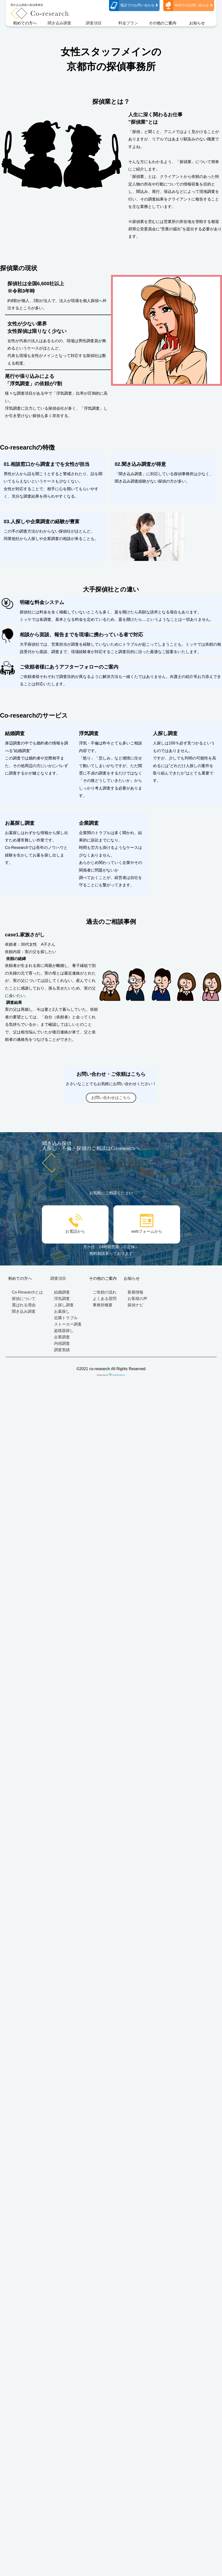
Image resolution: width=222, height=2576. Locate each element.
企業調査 (62, 1337)
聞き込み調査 (59, 23)
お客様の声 (137, 1298)
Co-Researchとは (27, 1292)
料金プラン (128, 23)
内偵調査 (62, 1343)
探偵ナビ (135, 1305)
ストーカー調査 (68, 1324)
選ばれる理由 (24, 1305)
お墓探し (62, 1311)
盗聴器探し (64, 1331)
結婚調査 (62, 1292)
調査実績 (62, 1350)
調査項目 (94, 23)
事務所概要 (102, 1305)
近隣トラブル (66, 1318)
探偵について (24, 1298)
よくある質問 (104, 1298)
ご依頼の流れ (104, 1292)
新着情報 (135, 1292)
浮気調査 (62, 1298)
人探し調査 (64, 1305)
